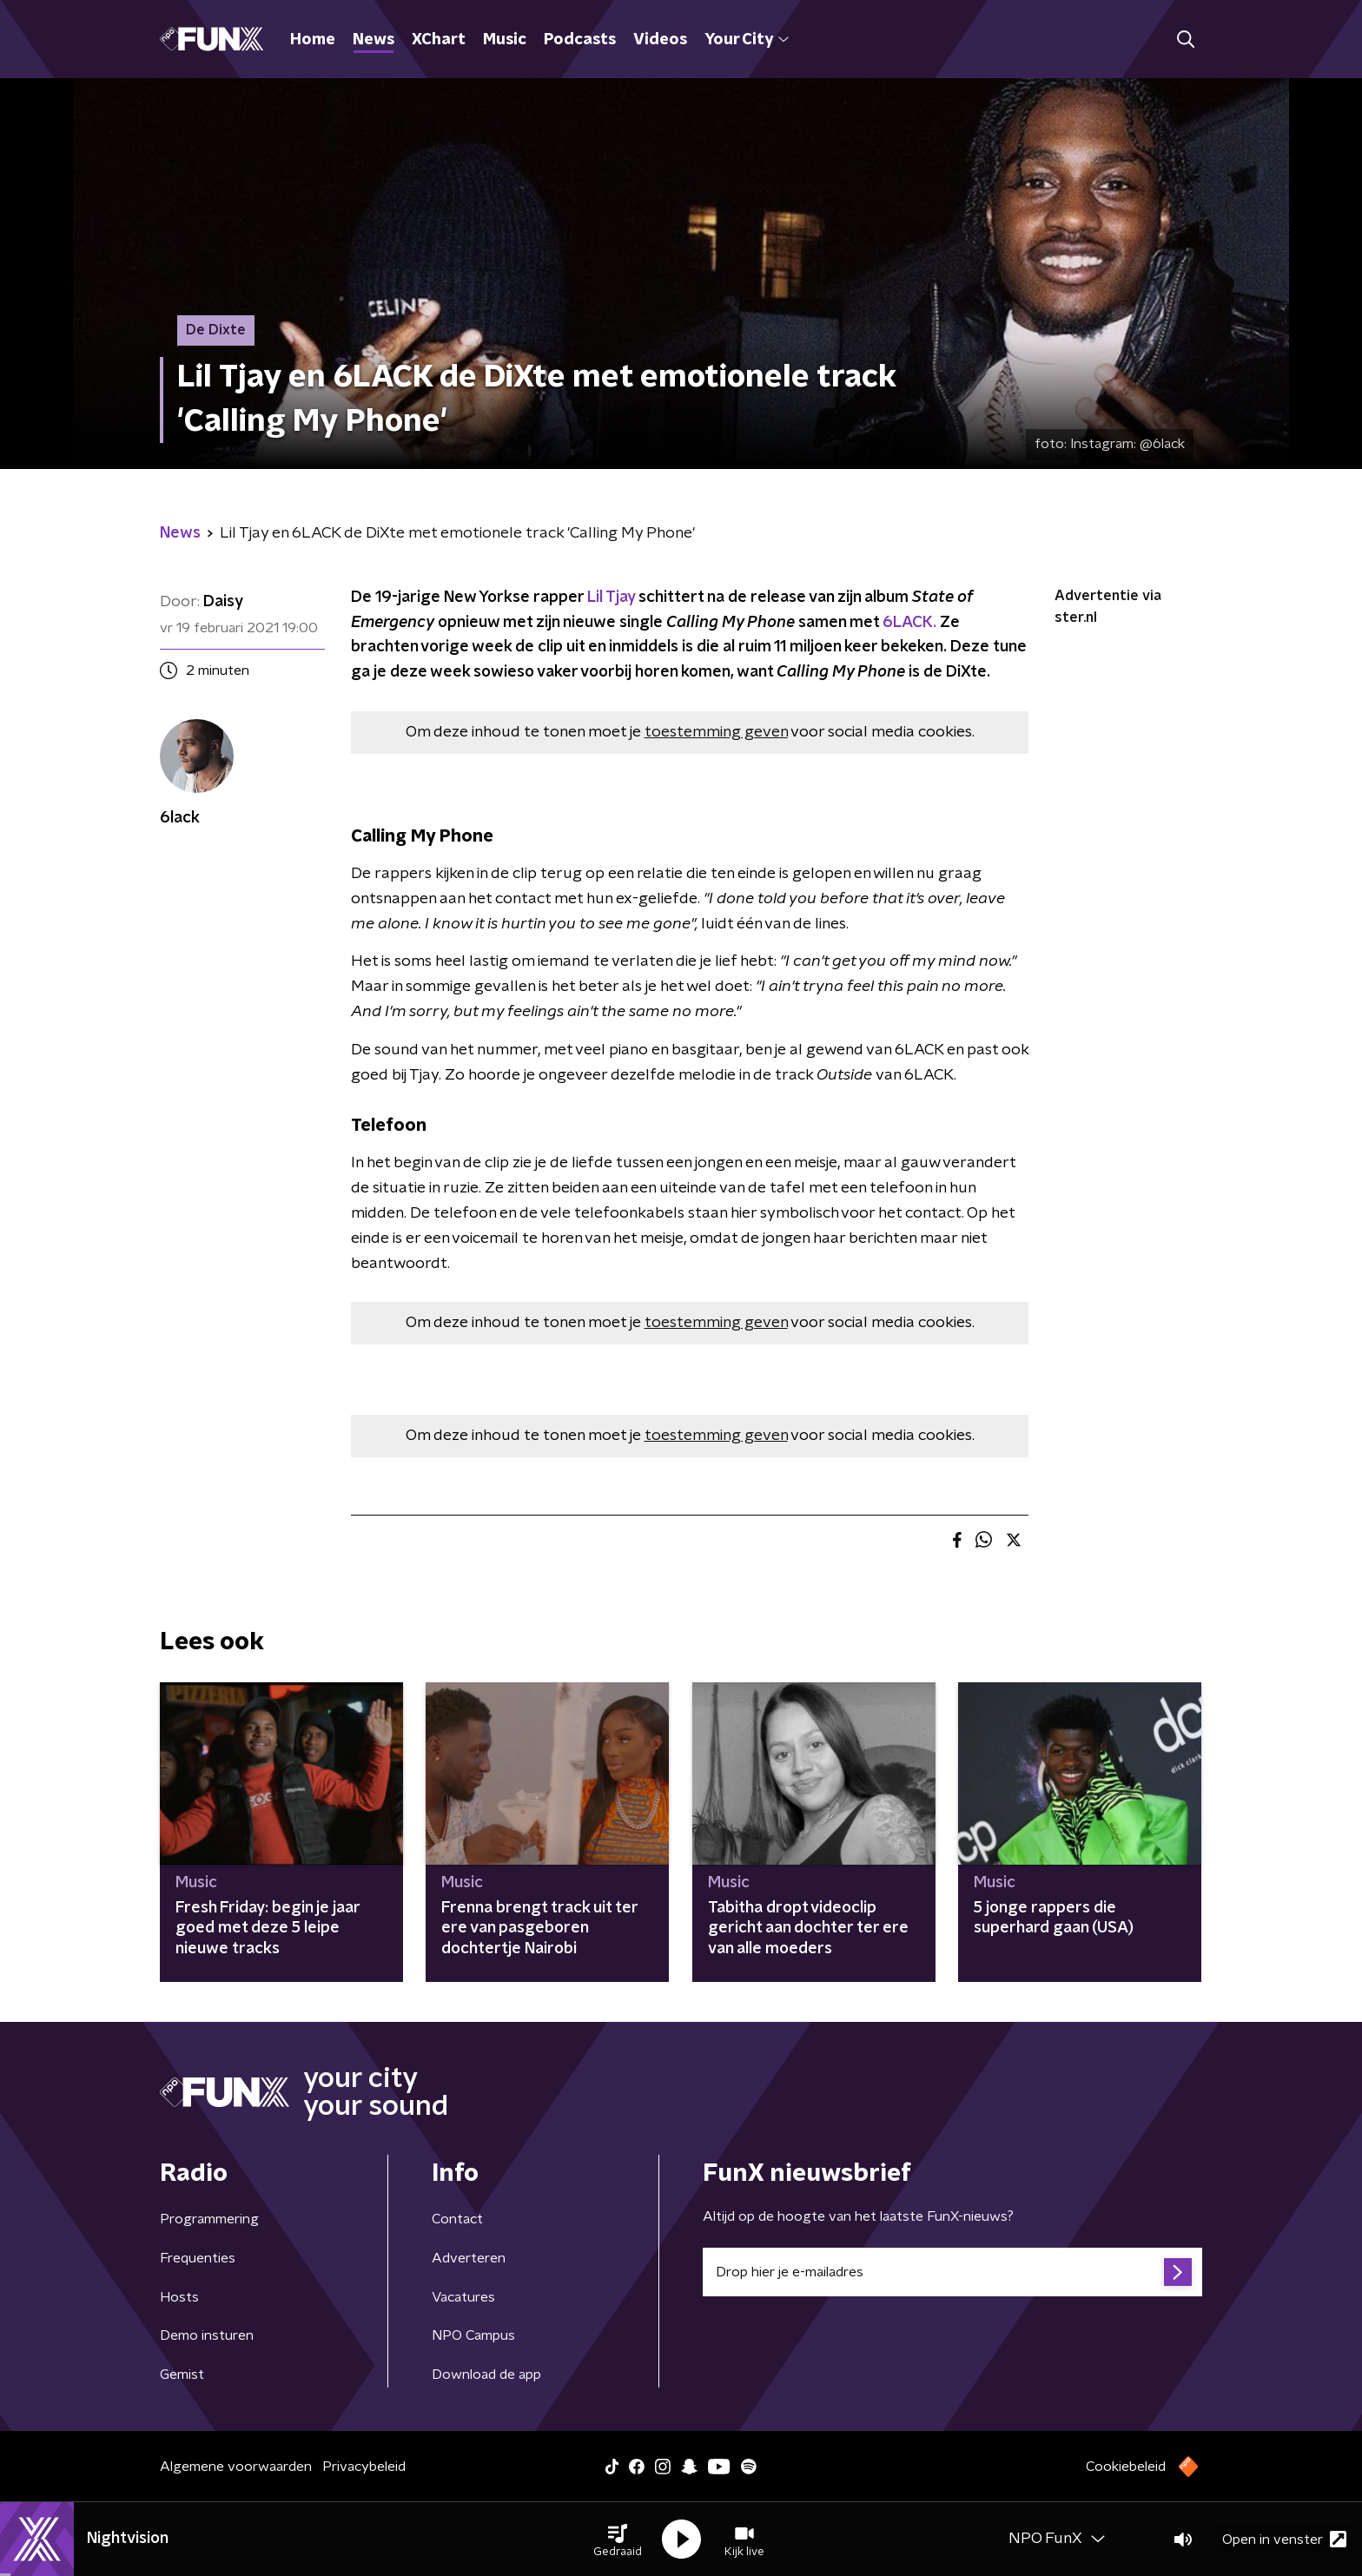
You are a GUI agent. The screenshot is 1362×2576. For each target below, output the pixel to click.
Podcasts (580, 40)
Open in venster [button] (1284, 2539)
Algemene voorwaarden (236, 2467)
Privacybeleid (364, 2467)
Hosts (179, 2297)
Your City (746, 40)
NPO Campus (473, 2335)
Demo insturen (207, 2335)
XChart (439, 40)
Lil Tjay (611, 597)
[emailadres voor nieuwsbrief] (952, 2272)
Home (312, 40)
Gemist (182, 2374)
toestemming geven (716, 732)
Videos (660, 40)
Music (504, 40)
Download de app (486, 2374)
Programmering (209, 2219)
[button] (617, 2539)
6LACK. (909, 623)
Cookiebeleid (1126, 2467)
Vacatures (463, 2297)
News (373, 40)
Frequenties (197, 2258)
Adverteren (469, 2258)
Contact (457, 2219)
